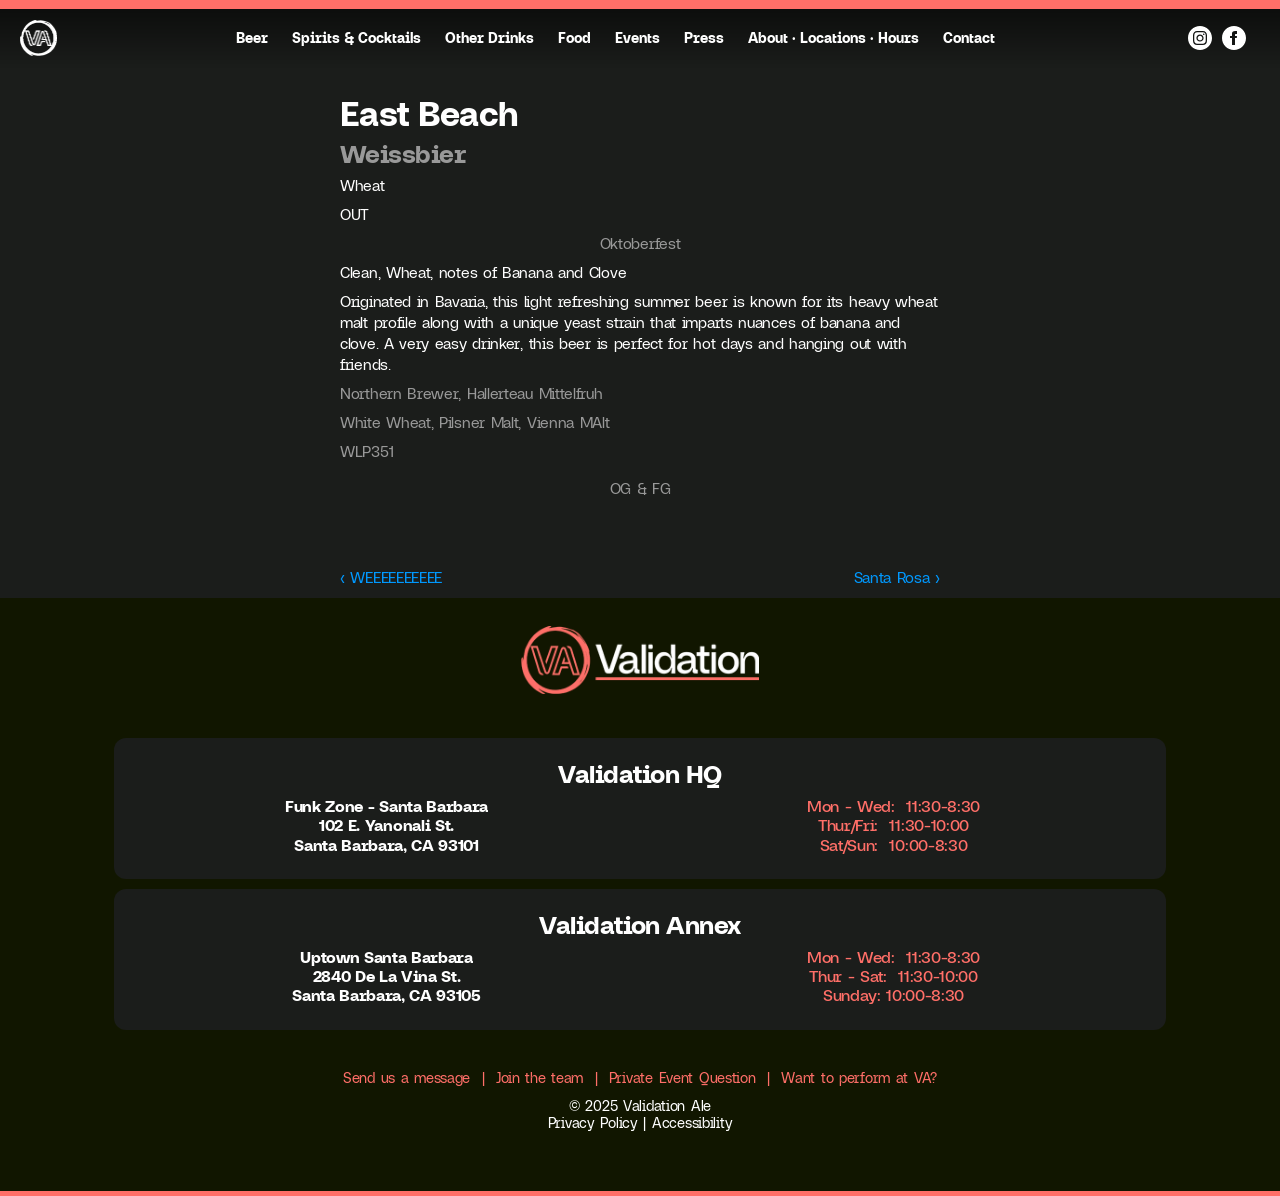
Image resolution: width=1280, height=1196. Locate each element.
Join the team (539, 1078)
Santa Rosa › (897, 577)
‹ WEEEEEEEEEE (391, 577)
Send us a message (406, 1078)
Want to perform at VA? (859, 1078)
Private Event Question (682, 1078)
